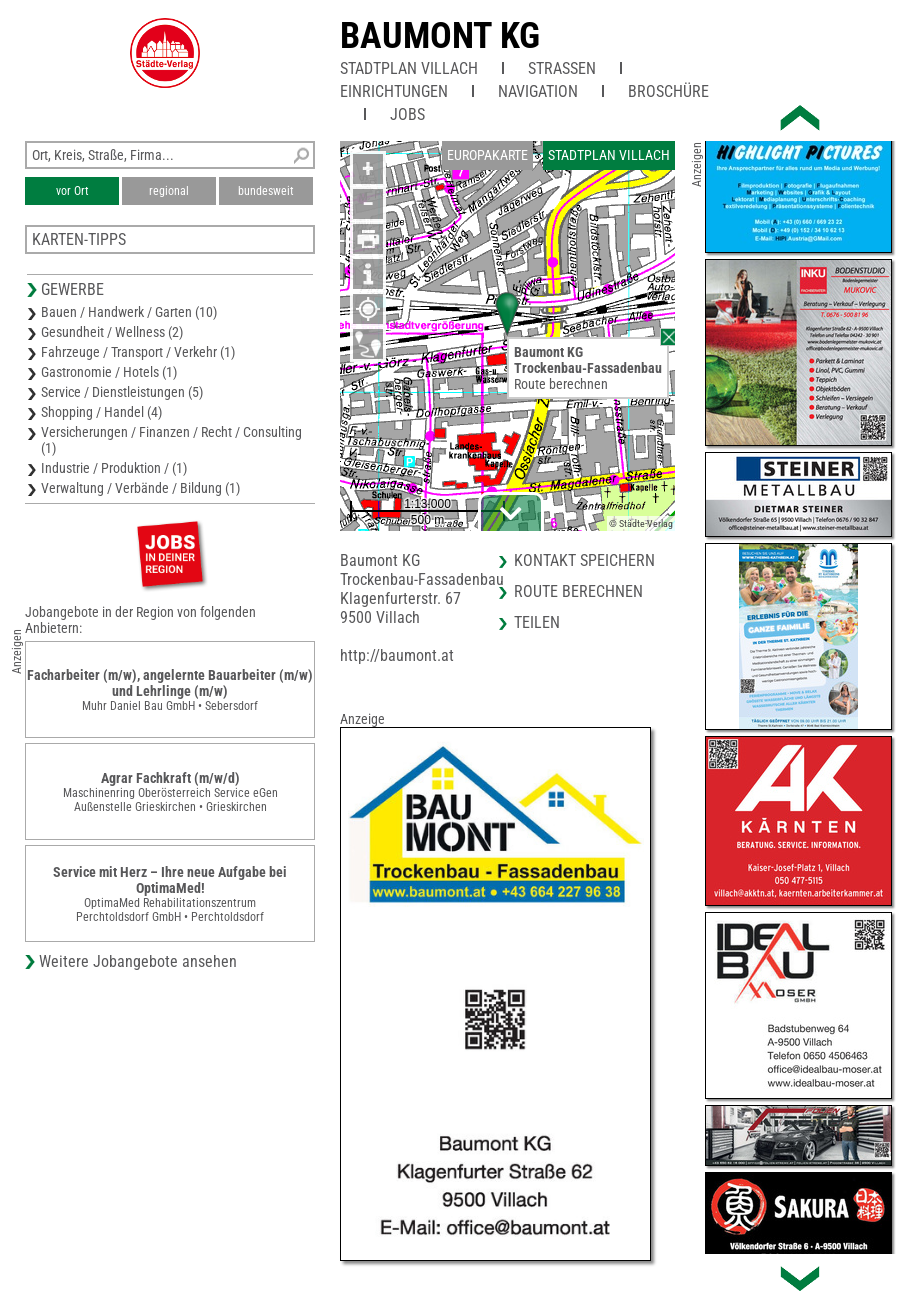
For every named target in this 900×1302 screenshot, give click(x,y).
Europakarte (487, 155)
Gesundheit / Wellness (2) (112, 332)
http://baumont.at (397, 655)
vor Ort (72, 191)
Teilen (537, 622)
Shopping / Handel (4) (101, 412)
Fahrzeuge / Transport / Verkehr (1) (138, 352)
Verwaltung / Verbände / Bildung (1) (140, 488)
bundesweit (266, 191)
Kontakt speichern (584, 560)
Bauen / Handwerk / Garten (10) (129, 312)
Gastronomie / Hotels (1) (109, 372)
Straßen (562, 68)
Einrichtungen (394, 91)
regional (169, 191)
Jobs (407, 114)
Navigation (538, 91)
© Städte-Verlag (641, 523)
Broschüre (668, 91)
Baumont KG (440, 36)
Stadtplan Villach (409, 68)
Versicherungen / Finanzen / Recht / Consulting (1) (171, 440)
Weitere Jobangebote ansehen (138, 961)
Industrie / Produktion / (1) (114, 468)
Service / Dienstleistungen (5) (122, 392)
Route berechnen (561, 384)
